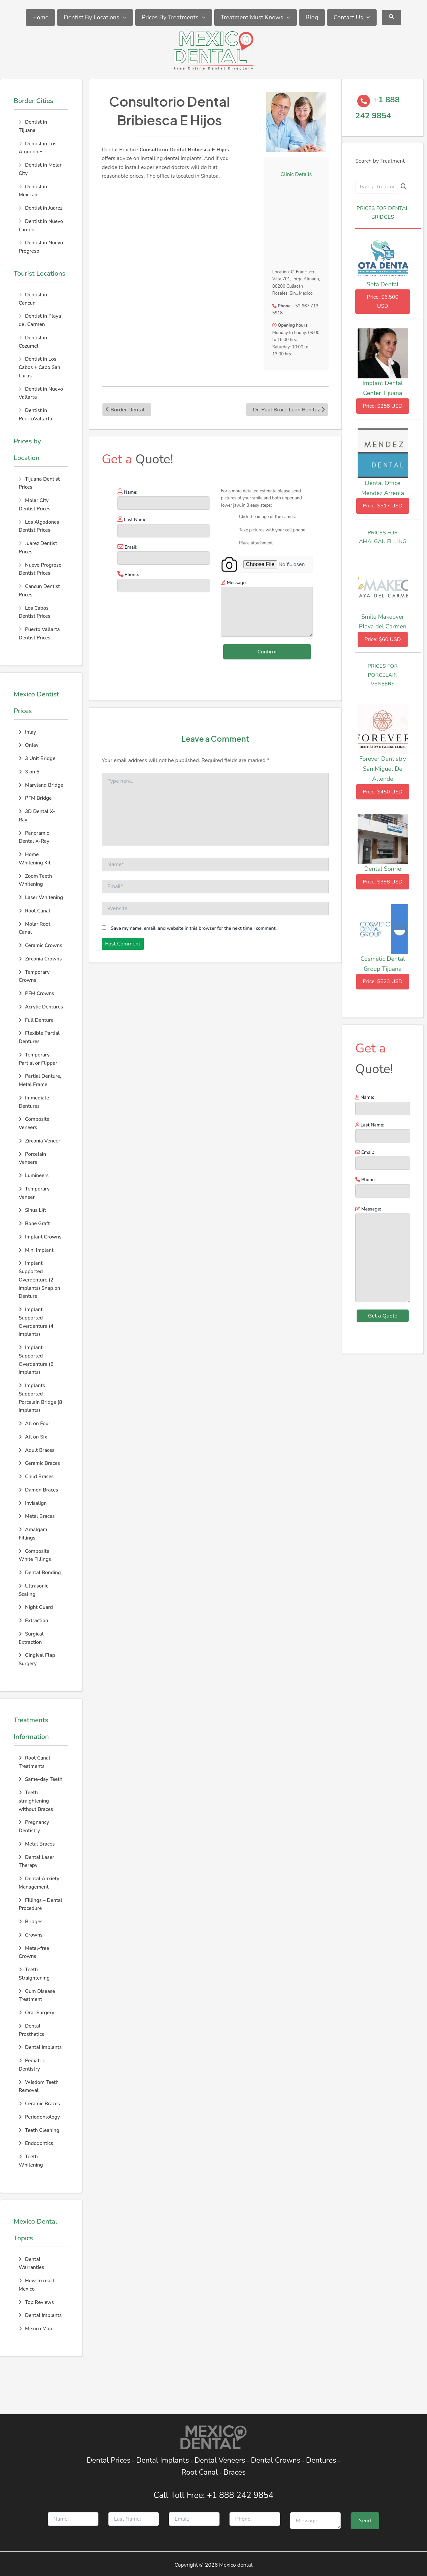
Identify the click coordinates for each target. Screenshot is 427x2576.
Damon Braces (38, 1490)
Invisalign (33, 1503)
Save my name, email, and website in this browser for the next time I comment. (194, 928)
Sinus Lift (32, 1210)
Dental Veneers (219, 2460)
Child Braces (36, 1476)
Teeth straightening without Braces (36, 1801)
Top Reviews (36, 2302)
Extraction (33, 1620)
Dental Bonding (40, 1572)
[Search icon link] (391, 17)
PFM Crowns (36, 993)
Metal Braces (37, 1516)
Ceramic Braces (39, 1463)
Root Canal (34, 910)
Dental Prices (108, 2460)
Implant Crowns (40, 1236)
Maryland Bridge (41, 785)
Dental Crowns (275, 2460)
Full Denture (36, 1020)
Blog (312, 17)
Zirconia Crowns (40, 958)
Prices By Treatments (173, 17)
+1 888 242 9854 (240, 2495)
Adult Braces (36, 1450)
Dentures (321, 2460)
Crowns (31, 1935)
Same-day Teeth (40, 1779)
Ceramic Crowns (40, 945)
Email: (382, 1159)
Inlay (27, 732)
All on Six (33, 1437)
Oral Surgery (36, 2012)
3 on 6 (29, 771)
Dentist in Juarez (43, 208)
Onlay (29, 745)
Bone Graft (34, 1223)
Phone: (382, 1186)
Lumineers (34, 1175)
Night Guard (36, 1607)
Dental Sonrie (382, 869)
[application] (122, 17)
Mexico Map (35, 2328)
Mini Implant (36, 1250)
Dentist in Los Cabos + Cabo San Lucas (39, 367)
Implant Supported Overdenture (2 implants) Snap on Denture (39, 1280)
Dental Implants (40, 2047)
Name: (382, 1104)
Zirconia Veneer (39, 1140)
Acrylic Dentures (41, 1006)
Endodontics (36, 2143)
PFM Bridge (35, 798)
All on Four (34, 1423)
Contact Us (352, 17)
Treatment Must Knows (255, 17)
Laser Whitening (41, 897)
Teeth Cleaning (39, 2130)
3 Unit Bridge (37, 758)
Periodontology (39, 2117)
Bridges (31, 1921)
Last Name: (382, 1132)
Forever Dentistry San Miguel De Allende (382, 768)
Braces (235, 2472)
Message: (382, 1255)
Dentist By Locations (95, 17)
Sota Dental (383, 284)
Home (40, 17)
